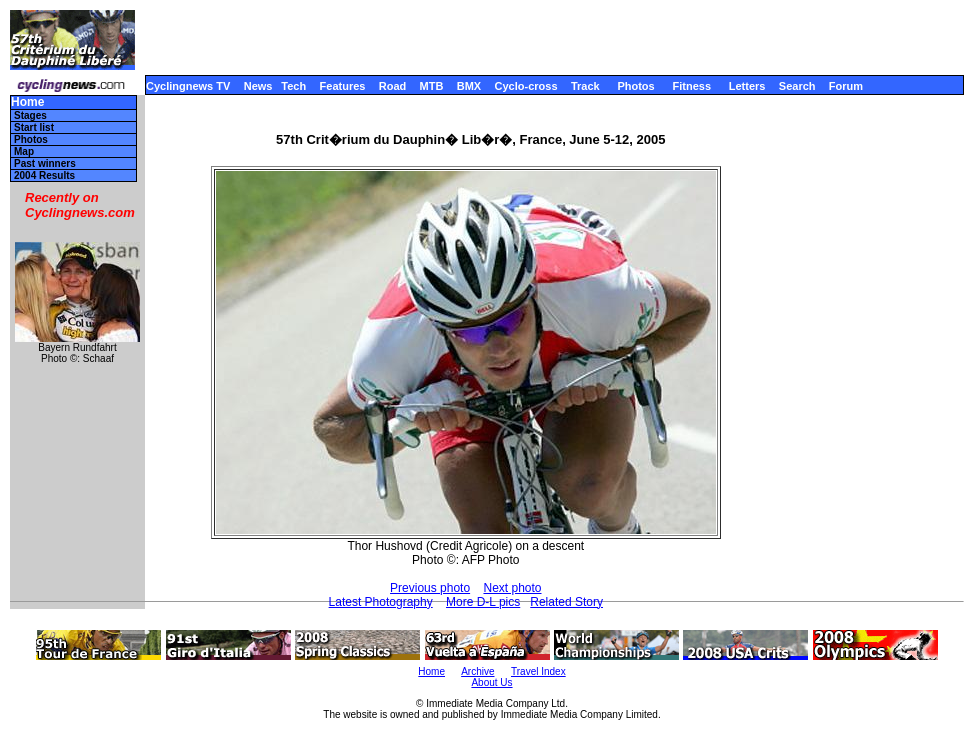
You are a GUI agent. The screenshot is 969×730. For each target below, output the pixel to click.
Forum (846, 86)
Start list (34, 127)
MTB (432, 86)
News (258, 86)
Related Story (566, 602)
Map (24, 151)
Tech (293, 86)
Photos (635, 86)
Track (585, 86)
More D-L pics (483, 602)
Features (343, 86)
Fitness (691, 86)
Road (393, 86)
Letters (747, 86)
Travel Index (538, 671)
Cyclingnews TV (188, 86)
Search (797, 86)
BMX (469, 86)
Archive (477, 671)
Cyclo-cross (526, 86)
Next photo (512, 588)
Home (27, 102)
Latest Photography (381, 602)
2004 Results (44, 175)
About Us (491, 682)
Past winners (45, 163)
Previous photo (430, 588)
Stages (30, 115)
